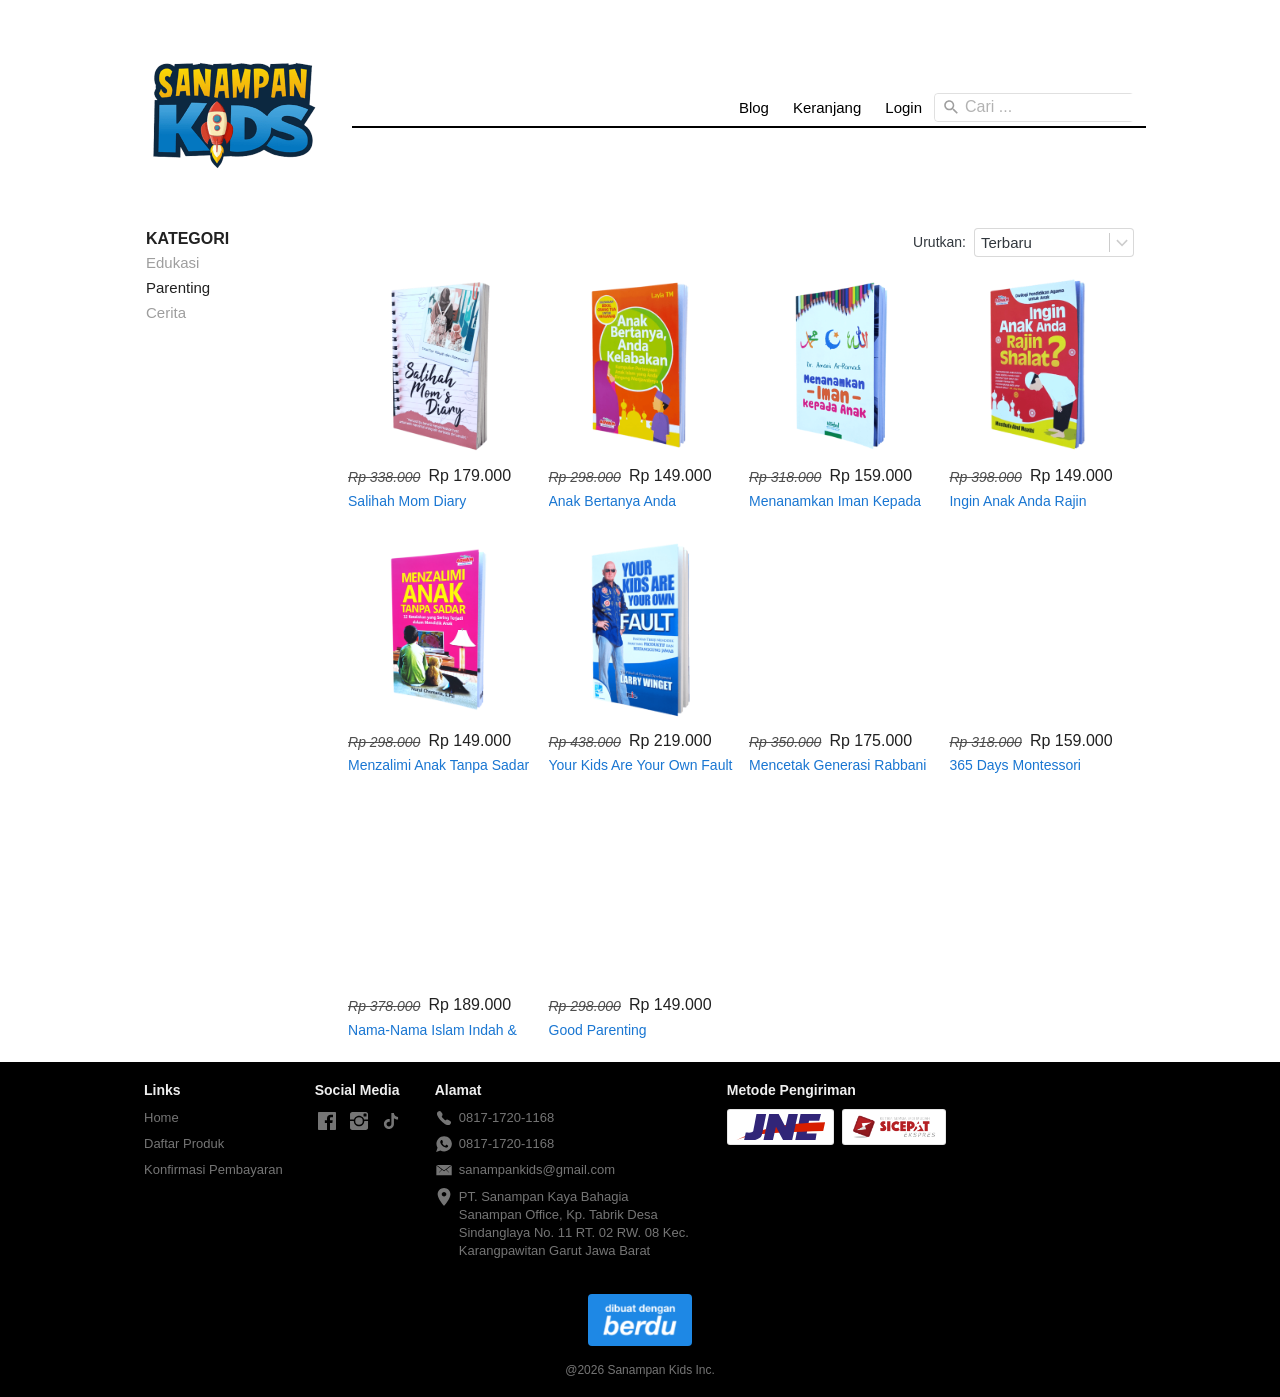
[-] (327, 1122)
